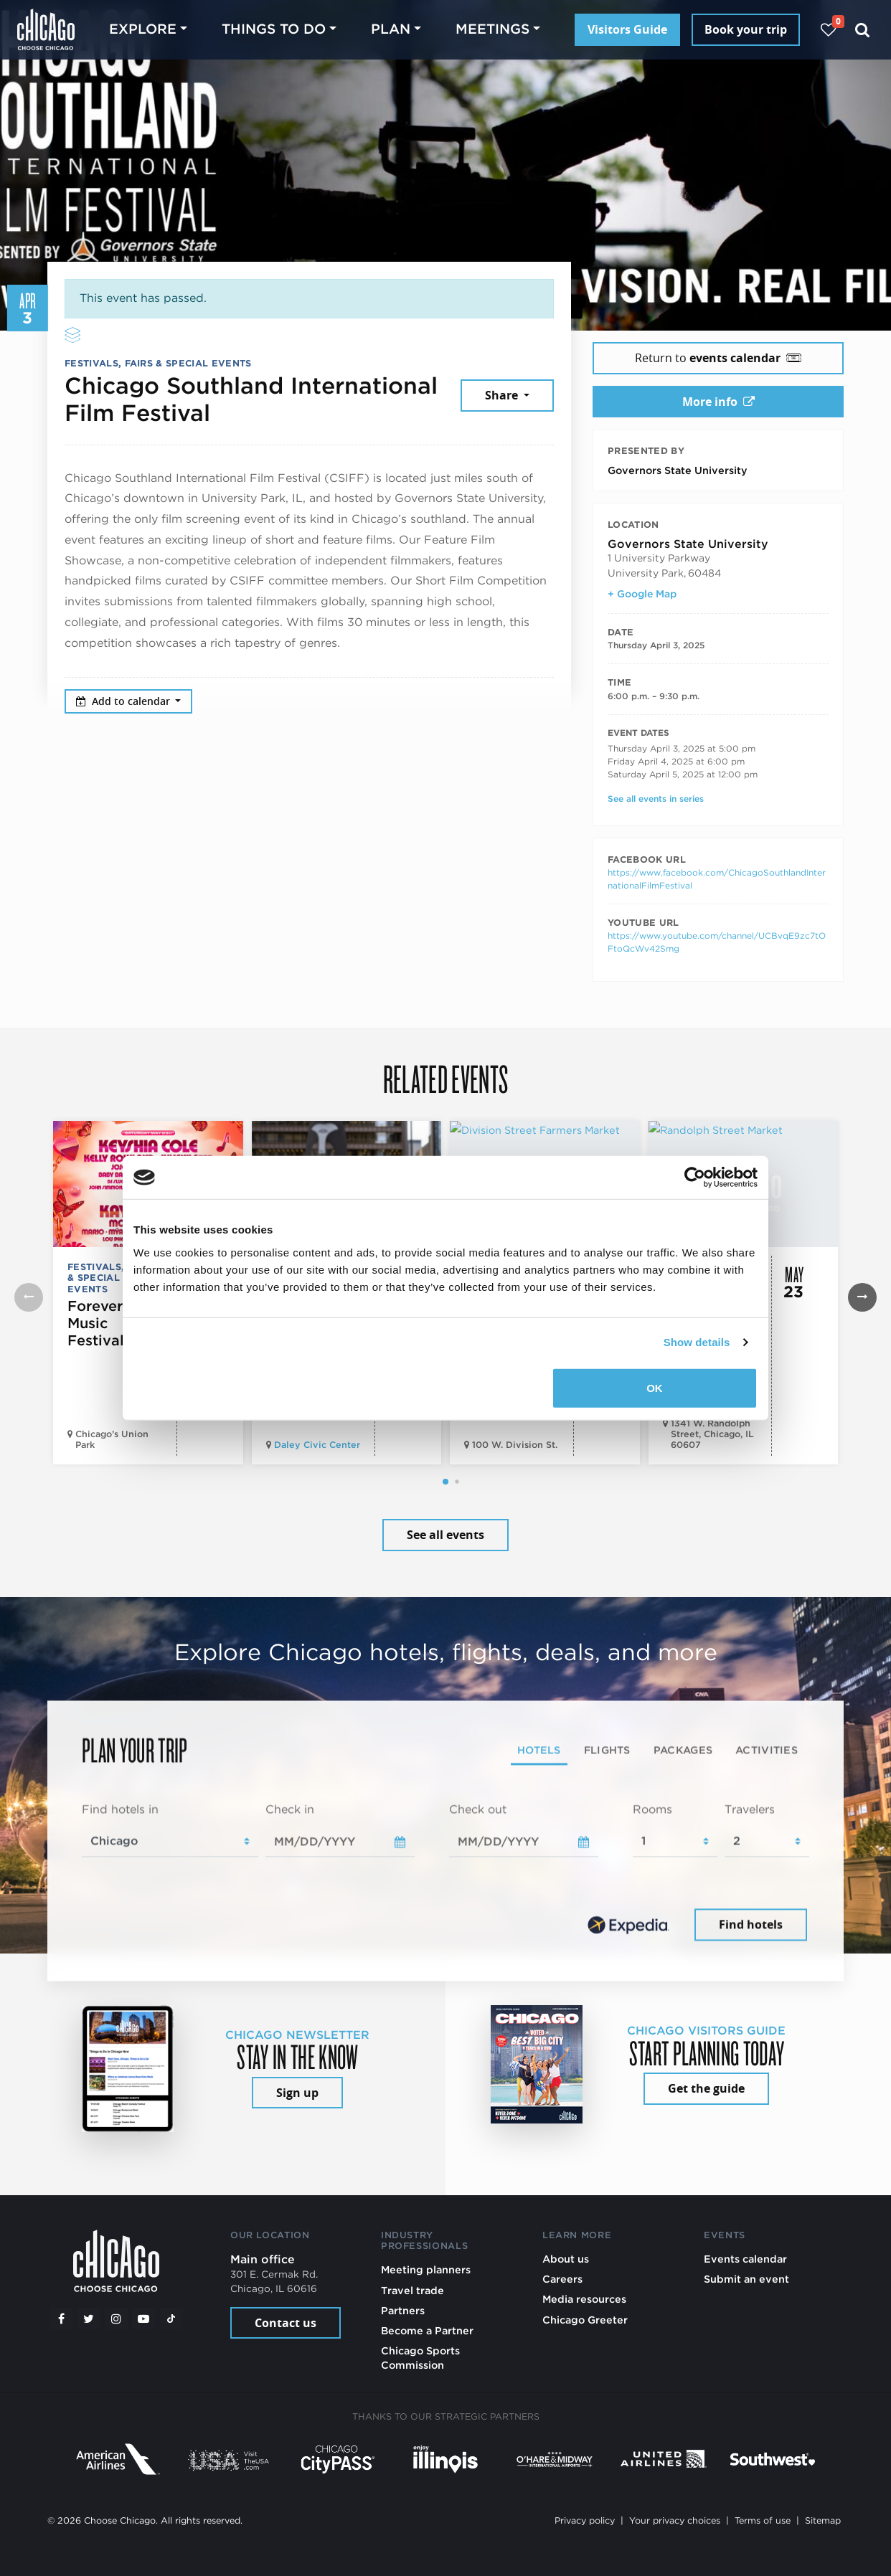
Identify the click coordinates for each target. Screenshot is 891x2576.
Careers (562, 2279)
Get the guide (706, 2088)
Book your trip (745, 29)
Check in (289, 1810)
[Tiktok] (171, 2318)
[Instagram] (116, 2318)
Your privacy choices (674, 2520)
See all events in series (656, 798)
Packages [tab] (683, 1750)
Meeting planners (426, 2269)
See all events (445, 1535)
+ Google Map (642, 594)
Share (503, 395)
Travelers (750, 1810)
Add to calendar (124, 701)
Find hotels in (120, 1810)
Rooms (652, 1810)
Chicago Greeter (585, 2320)
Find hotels (751, 1924)
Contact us (285, 2323)
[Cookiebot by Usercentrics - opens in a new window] (695, 1177)
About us (565, 2259)
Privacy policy (585, 2520)
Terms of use (763, 2520)
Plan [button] (390, 29)
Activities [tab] (766, 1750)
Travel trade (412, 2290)
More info (718, 401)
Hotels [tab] (539, 1750)
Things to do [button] (274, 29)
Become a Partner (427, 2330)
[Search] (863, 30)
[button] (445, 1481)
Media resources (584, 2299)
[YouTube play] (143, 2318)
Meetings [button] (492, 29)
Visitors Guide (627, 29)
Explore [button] (142, 29)
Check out (477, 1810)
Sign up (297, 2093)
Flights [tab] (607, 1750)
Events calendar (745, 2259)
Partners (403, 2310)
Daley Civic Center (317, 1444)
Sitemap (823, 2520)
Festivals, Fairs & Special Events (158, 363)
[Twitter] (88, 2318)
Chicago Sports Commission (420, 2357)
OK (654, 1387)
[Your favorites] (828, 30)
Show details (697, 1342)
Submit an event (746, 2279)
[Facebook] (61, 2318)
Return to (718, 358)
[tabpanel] (445, 1873)
